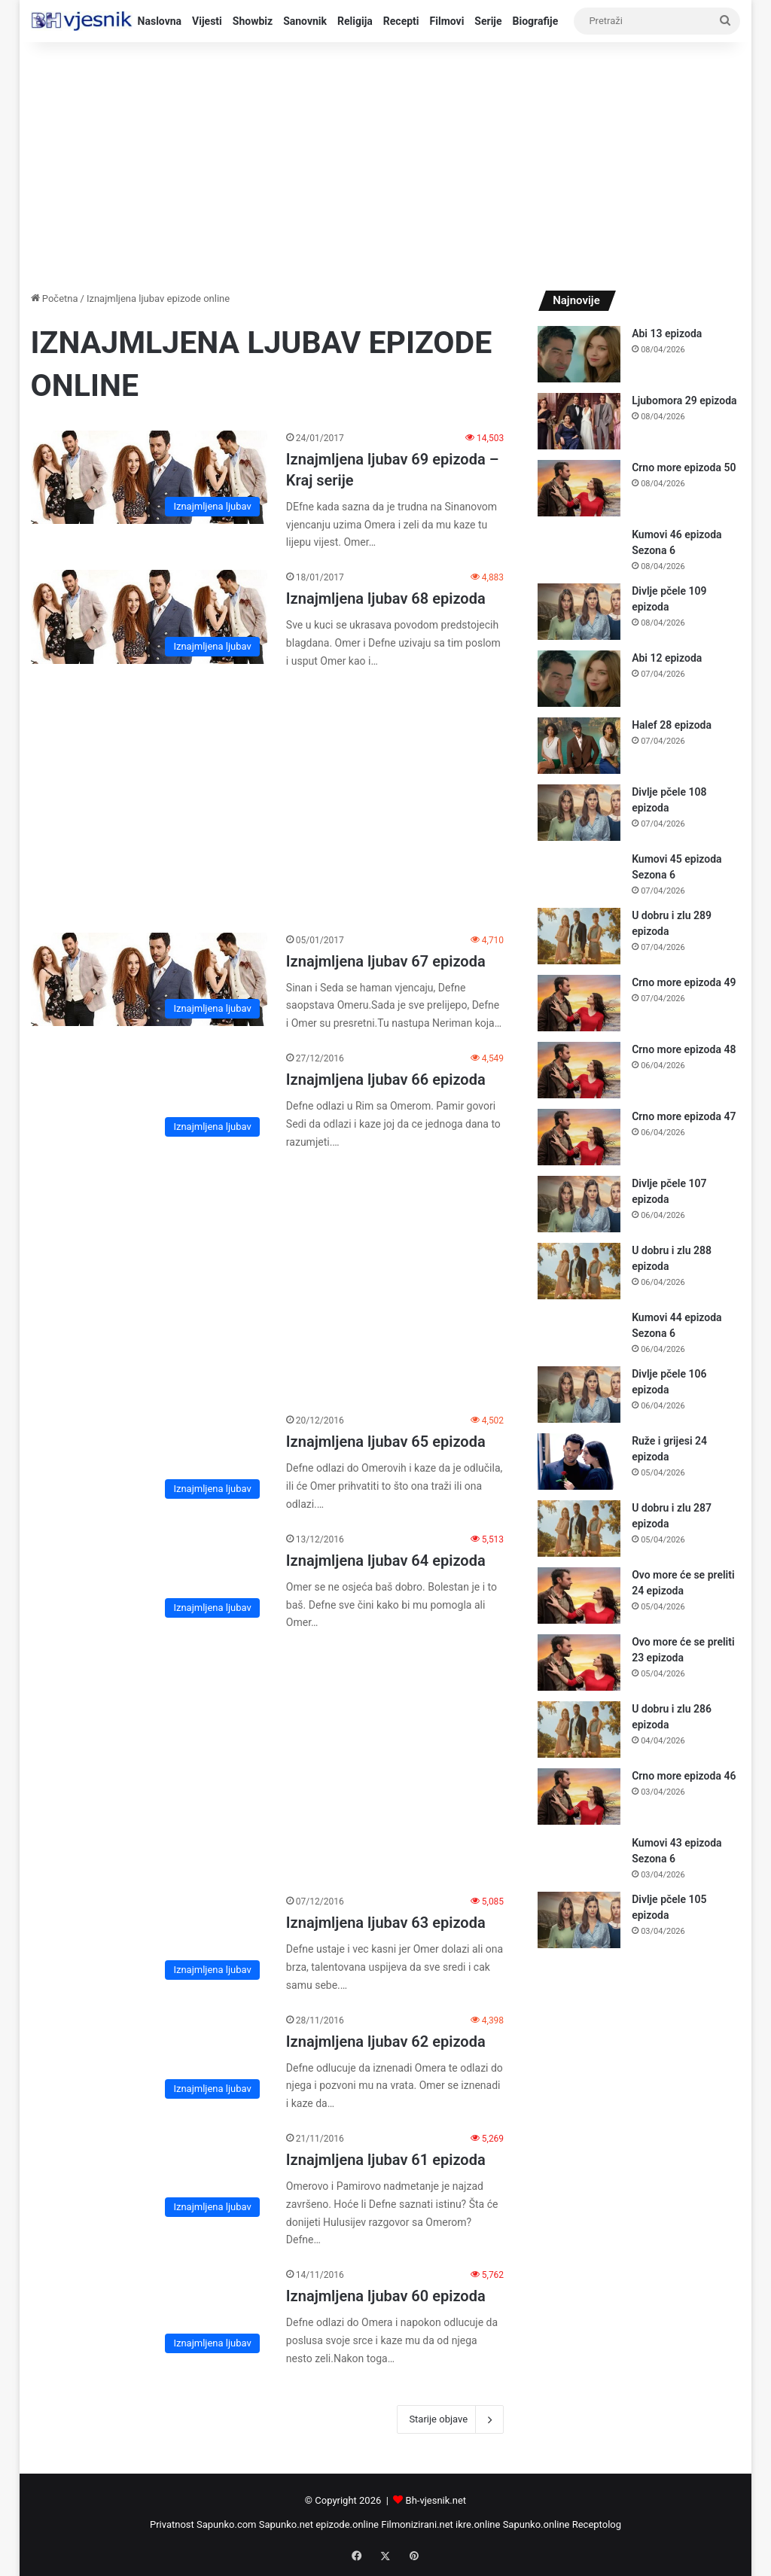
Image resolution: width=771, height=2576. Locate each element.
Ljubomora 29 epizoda (684, 400)
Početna (54, 298)
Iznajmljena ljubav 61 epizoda (386, 2160)
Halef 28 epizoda (672, 725)
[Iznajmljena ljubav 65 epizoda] (149, 1459)
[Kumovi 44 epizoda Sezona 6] (579, 1332)
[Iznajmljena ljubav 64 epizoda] (149, 1578)
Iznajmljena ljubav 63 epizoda (386, 1923)
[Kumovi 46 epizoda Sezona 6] (579, 549)
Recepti (401, 21)
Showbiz (253, 21)
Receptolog (596, 2524)
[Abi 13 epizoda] (579, 354)
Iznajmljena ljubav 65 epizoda (386, 1442)
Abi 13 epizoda (667, 333)
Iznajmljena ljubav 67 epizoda (386, 961)
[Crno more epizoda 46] (579, 1796)
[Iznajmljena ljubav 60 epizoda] (149, 2314)
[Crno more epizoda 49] (579, 1003)
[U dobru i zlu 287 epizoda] (579, 1528)
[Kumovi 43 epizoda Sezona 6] (579, 1857)
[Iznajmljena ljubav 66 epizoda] (149, 1097)
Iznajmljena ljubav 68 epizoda (386, 598)
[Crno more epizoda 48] (579, 1070)
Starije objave (450, 2419)
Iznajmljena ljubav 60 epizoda (386, 2296)
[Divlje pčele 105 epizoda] (579, 1920)
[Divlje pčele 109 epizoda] (579, 611)
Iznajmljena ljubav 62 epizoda (386, 2041)
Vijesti (207, 21)
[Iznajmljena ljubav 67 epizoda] (149, 980)
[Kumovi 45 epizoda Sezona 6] (579, 873)
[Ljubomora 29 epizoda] (579, 421)
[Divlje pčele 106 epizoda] (579, 1394)
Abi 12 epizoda (667, 658)
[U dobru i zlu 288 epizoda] (579, 1271)
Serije (487, 21)
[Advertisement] (386, 162)
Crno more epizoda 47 (684, 1116)
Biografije (536, 21)
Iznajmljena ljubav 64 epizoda (386, 1560)
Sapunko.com (227, 2524)
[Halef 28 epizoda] (579, 745)
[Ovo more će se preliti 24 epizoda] (579, 1595)
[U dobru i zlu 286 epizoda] (579, 1729)
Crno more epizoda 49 (684, 982)
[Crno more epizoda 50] (579, 488)
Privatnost (172, 2524)
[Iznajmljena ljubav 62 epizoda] (149, 2059)
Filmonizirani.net (417, 2524)
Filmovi (447, 21)
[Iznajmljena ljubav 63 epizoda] (149, 1940)
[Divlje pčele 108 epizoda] (579, 812)
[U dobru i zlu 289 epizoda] (579, 936)
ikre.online (478, 2524)
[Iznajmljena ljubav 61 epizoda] (149, 2177)
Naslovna (160, 21)
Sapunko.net (286, 2524)
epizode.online (347, 2524)
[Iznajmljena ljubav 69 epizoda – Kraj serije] (149, 478)
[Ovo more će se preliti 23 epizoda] (579, 1662)
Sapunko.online (536, 2524)
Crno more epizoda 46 (684, 1776)
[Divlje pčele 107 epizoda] (579, 1204)
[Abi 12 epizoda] (579, 678)
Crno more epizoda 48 (684, 1049)
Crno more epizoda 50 (684, 467)
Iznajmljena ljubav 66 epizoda (386, 1079)
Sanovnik (305, 21)
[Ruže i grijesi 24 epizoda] (579, 1461)
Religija (355, 21)
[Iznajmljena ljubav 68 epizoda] (149, 617)
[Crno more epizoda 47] (579, 1137)
